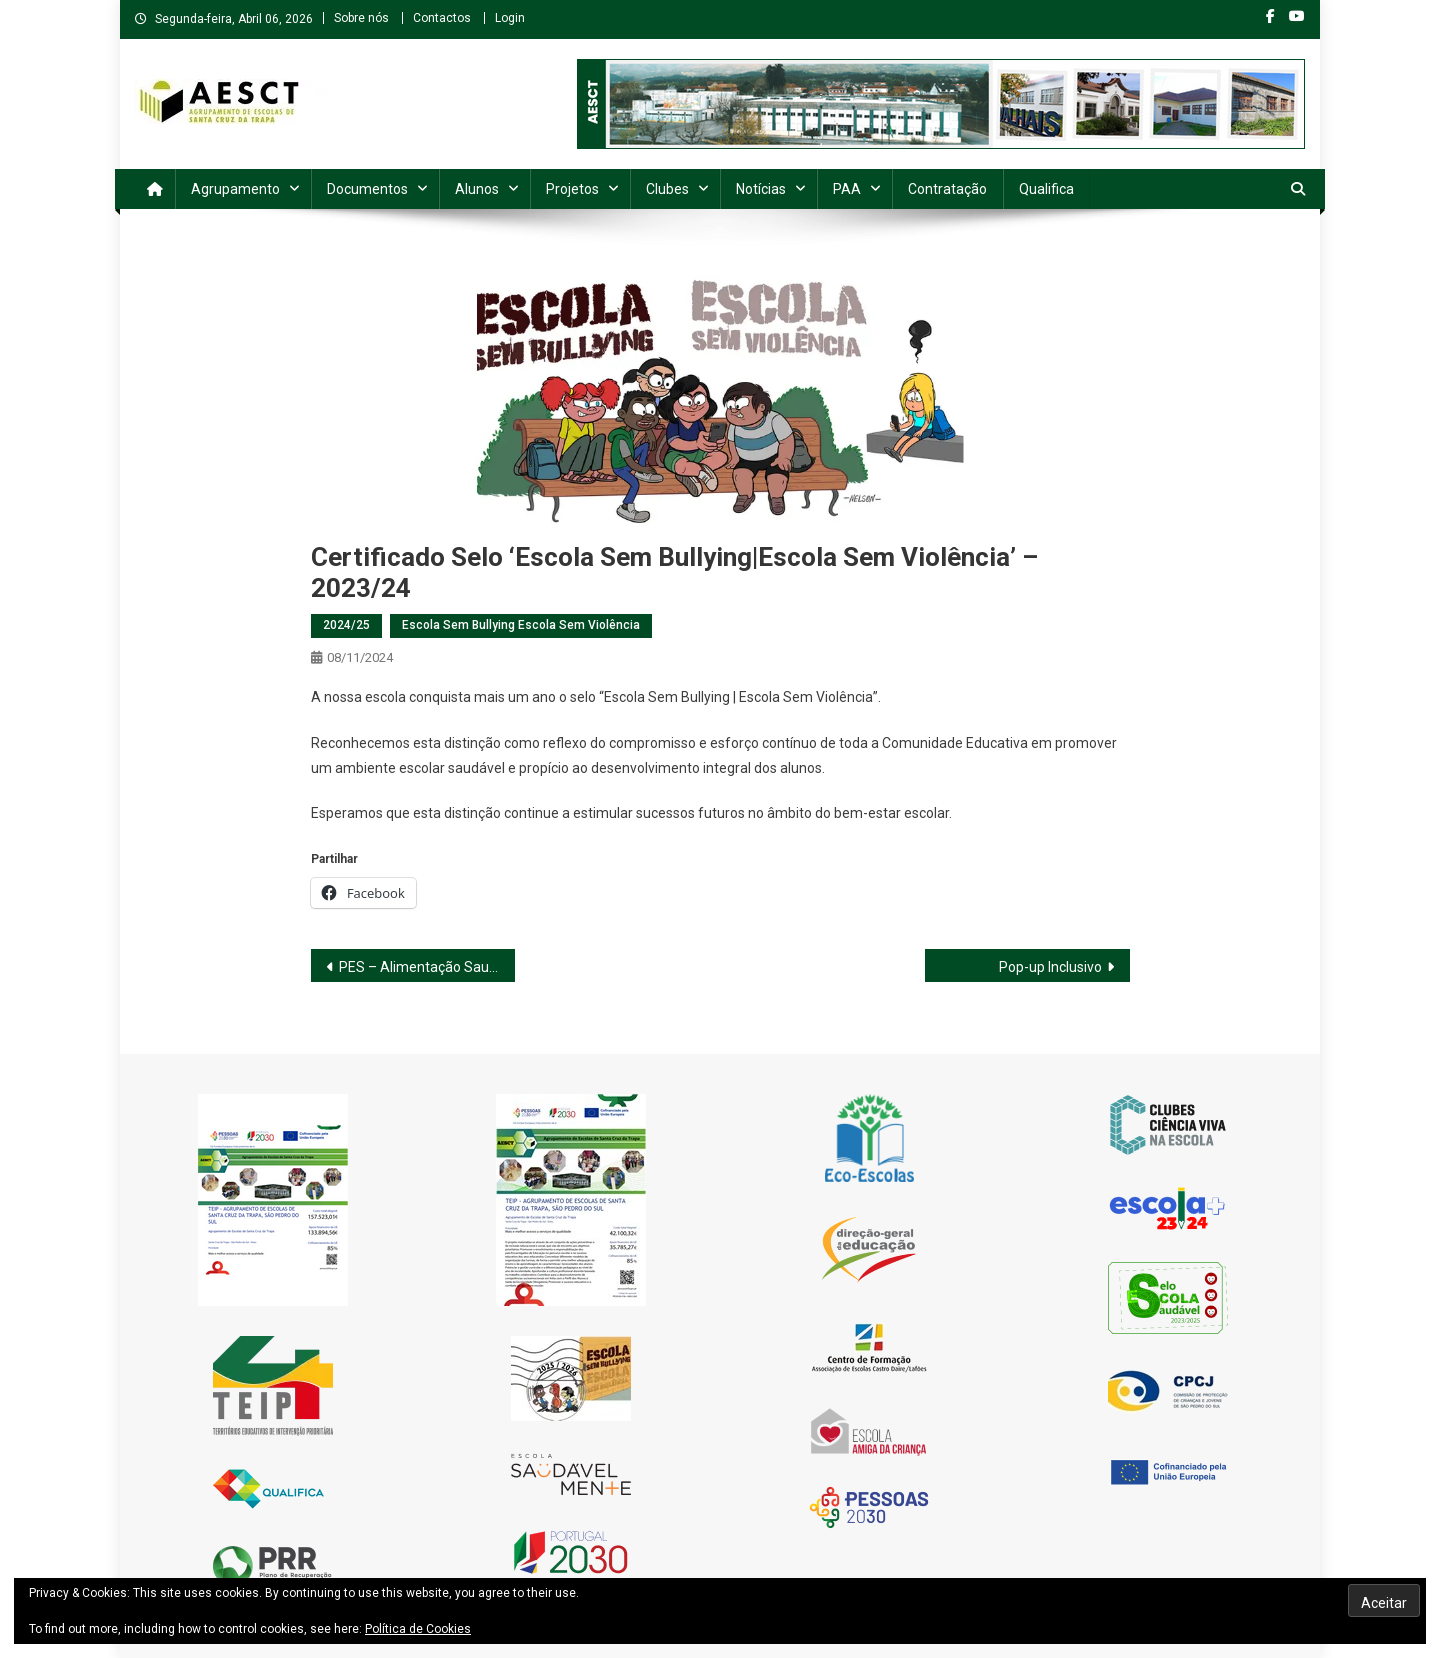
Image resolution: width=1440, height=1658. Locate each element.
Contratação (947, 189)
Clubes (667, 189)
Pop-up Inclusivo (1050, 967)
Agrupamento (235, 189)
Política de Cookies (418, 1629)
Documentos (367, 189)
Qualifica (1046, 189)
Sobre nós (361, 18)
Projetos (572, 189)
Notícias (761, 189)
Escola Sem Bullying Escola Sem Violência (521, 625)
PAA (847, 189)
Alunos (477, 189)
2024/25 (346, 625)
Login (510, 18)
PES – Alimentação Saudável (427, 967)
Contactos (442, 18)
